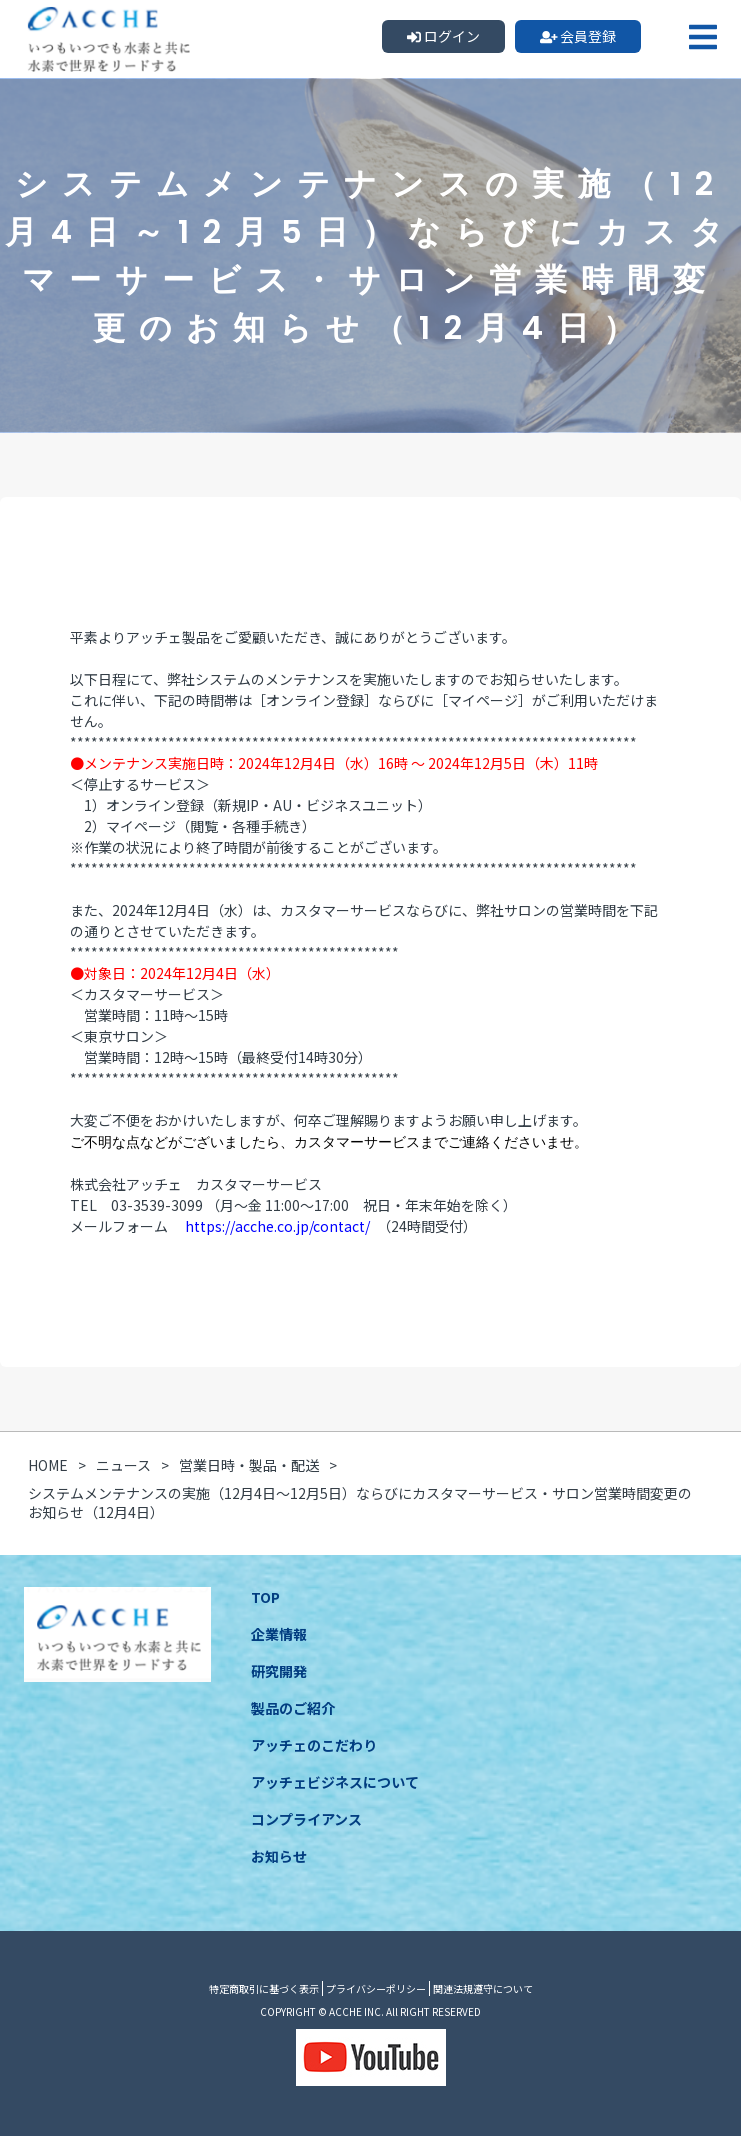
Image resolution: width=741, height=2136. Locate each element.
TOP (265, 1597)
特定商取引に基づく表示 (264, 1988)
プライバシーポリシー (376, 1988)
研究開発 (279, 1671)
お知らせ (279, 1856)
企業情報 (279, 1634)
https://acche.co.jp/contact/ (277, 1226)
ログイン (443, 36)
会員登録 (578, 36)
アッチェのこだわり (314, 1745)
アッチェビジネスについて (335, 1782)
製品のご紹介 (293, 1708)
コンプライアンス (306, 1819)
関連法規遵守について (483, 1988)
